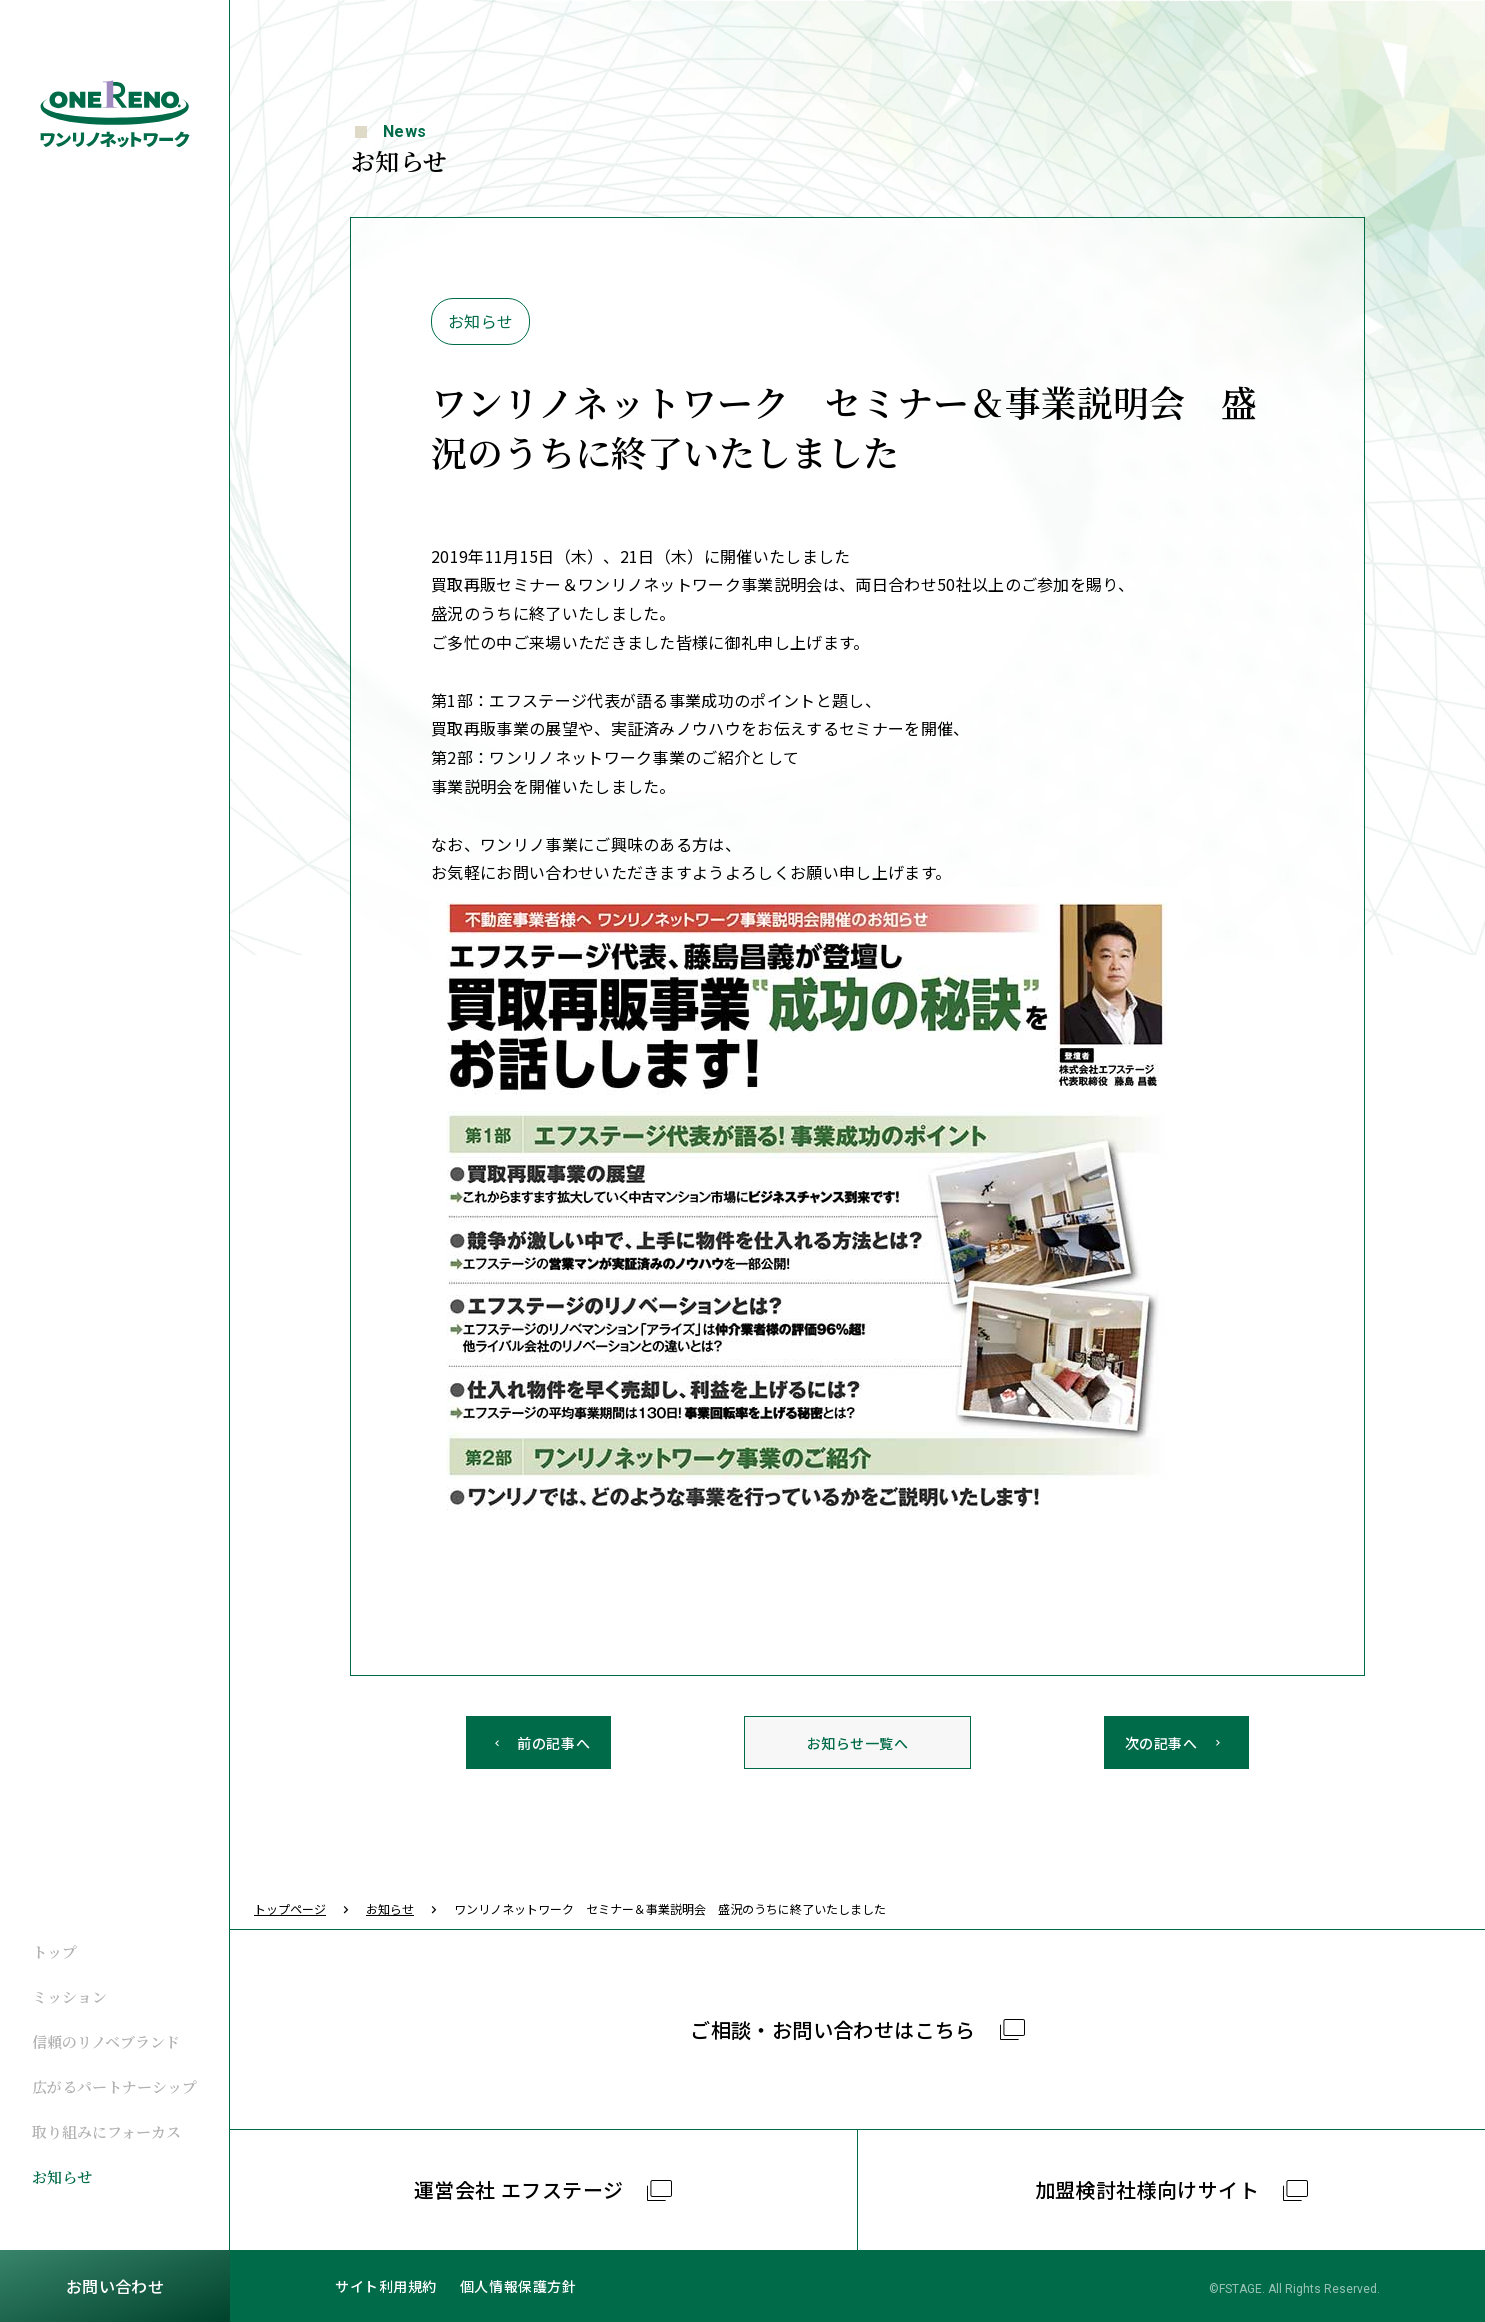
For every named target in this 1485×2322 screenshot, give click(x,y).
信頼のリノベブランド (106, 2041)
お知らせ (62, 2176)
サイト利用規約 (386, 2286)
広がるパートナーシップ (114, 2086)
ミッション (69, 1996)
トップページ (290, 1908)
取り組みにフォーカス (106, 2131)
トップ (54, 1951)
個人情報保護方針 (518, 2286)
